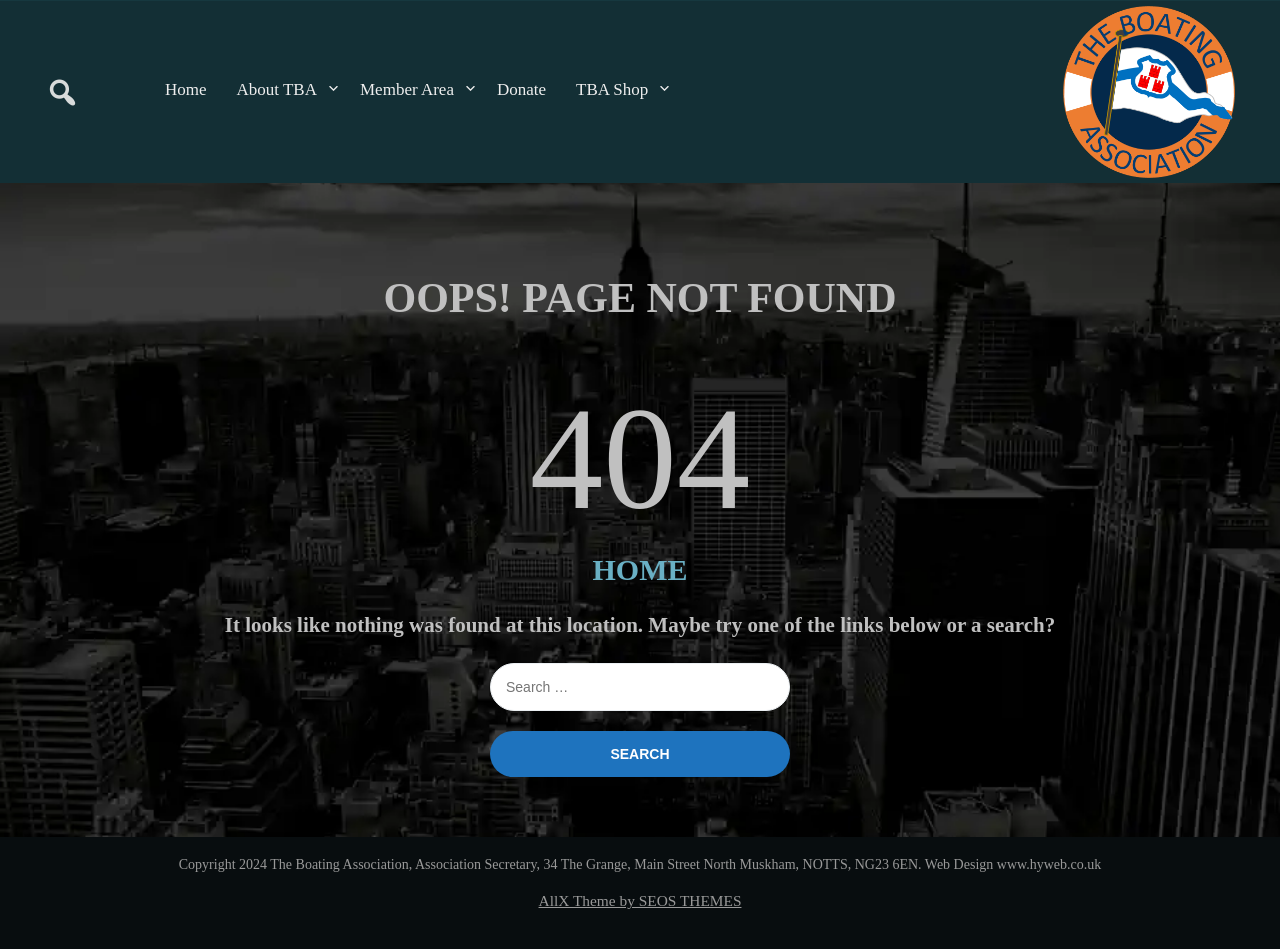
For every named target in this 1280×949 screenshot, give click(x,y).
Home (186, 89)
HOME (640, 569)
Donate (521, 89)
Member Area (407, 89)
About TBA (277, 89)
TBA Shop (612, 89)
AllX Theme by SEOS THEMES (640, 900)
